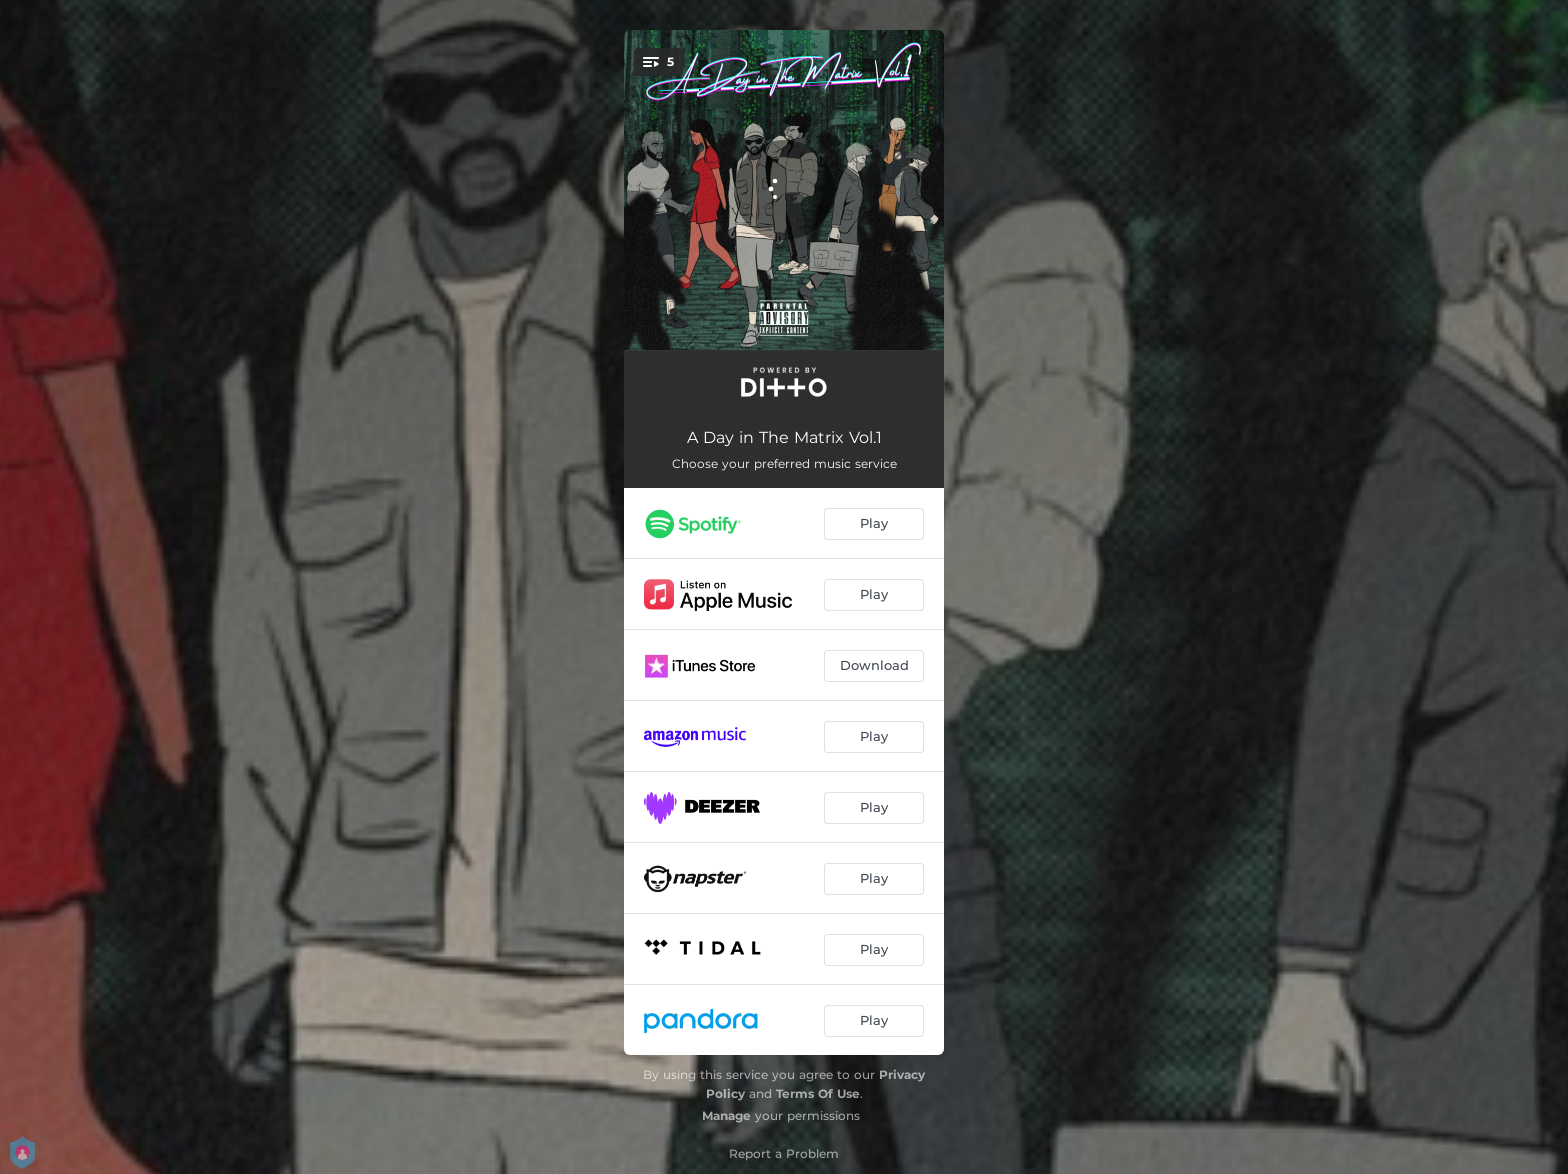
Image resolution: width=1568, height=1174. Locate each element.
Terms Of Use (818, 1093)
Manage (726, 1115)
